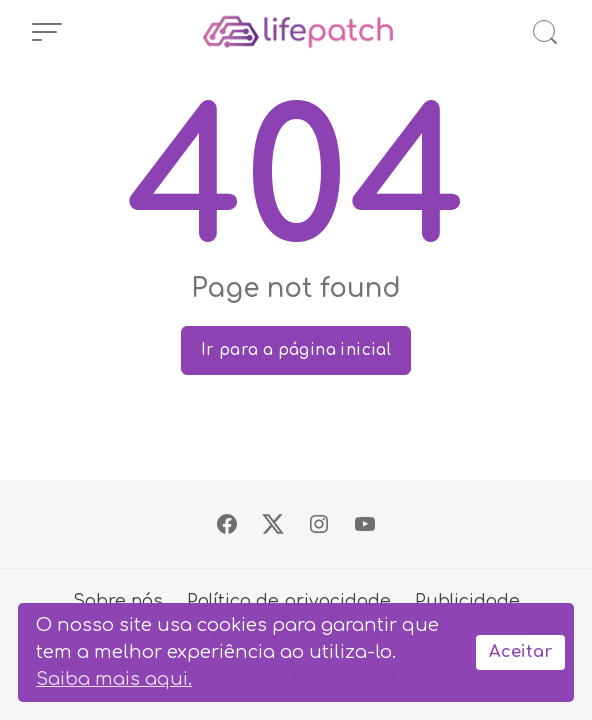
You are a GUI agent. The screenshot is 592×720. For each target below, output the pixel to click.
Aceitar (520, 652)
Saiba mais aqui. (114, 679)
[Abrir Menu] (47, 32)
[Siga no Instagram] (319, 524)
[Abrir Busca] (545, 32)
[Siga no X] (273, 524)
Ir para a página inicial (296, 350)
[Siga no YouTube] (365, 524)
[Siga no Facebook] (227, 524)
